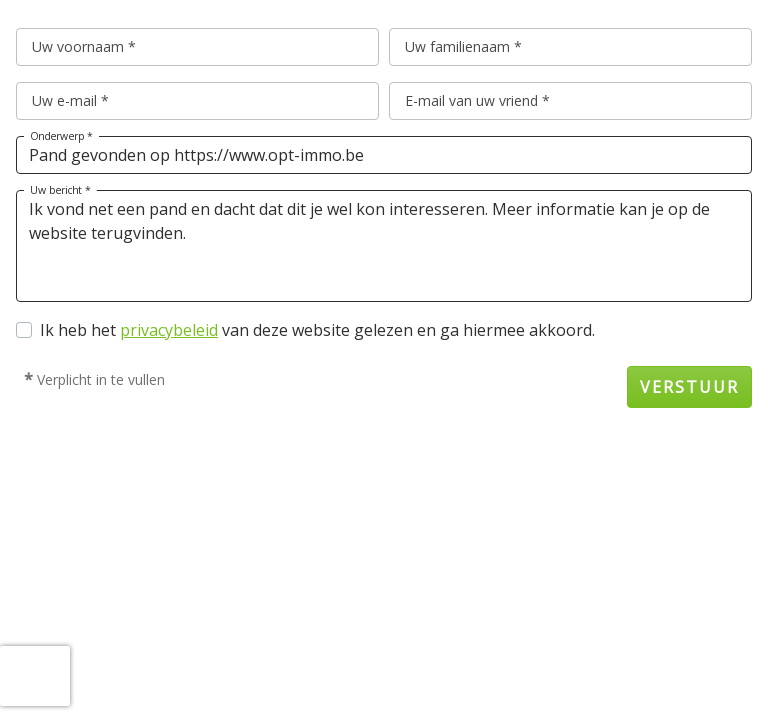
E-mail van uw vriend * (477, 100)
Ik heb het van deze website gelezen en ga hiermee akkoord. (317, 330)
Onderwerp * (61, 136)
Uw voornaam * (84, 46)
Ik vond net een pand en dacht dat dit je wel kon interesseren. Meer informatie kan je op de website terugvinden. (384, 246)
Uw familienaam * (463, 46)
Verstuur (689, 387)
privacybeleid (169, 330)
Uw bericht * (60, 190)
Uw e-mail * (70, 100)
